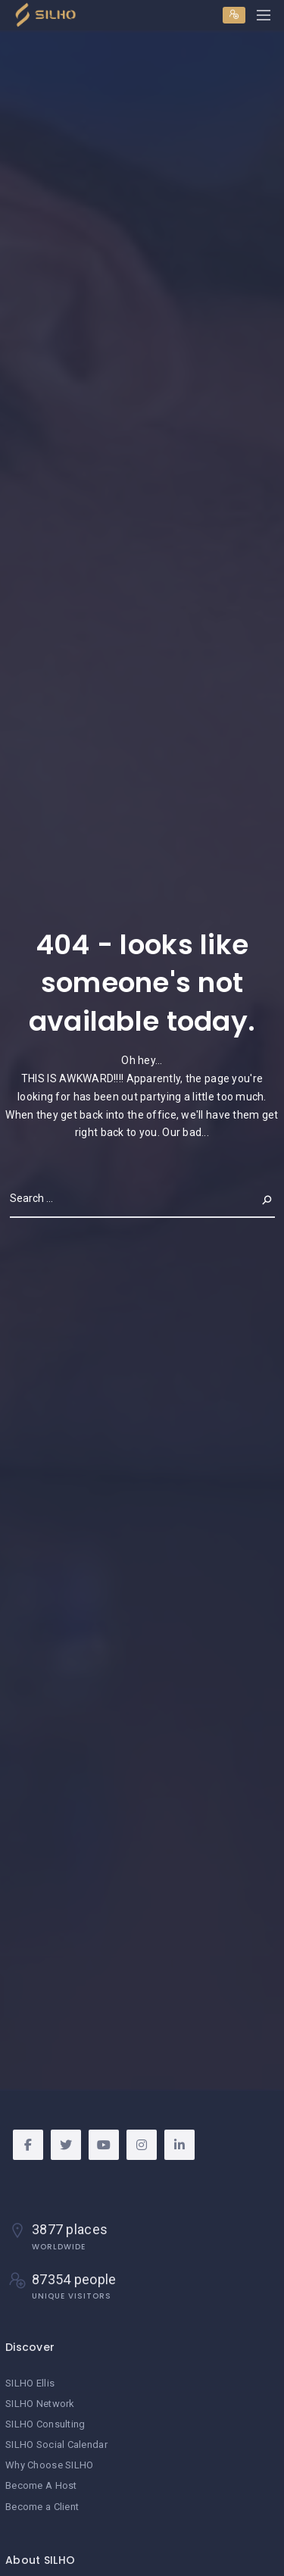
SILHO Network (40, 2403)
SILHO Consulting (45, 2424)
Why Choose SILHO (49, 2465)
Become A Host (41, 2485)
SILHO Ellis (30, 2383)
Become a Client (42, 2506)
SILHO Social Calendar (56, 2444)
